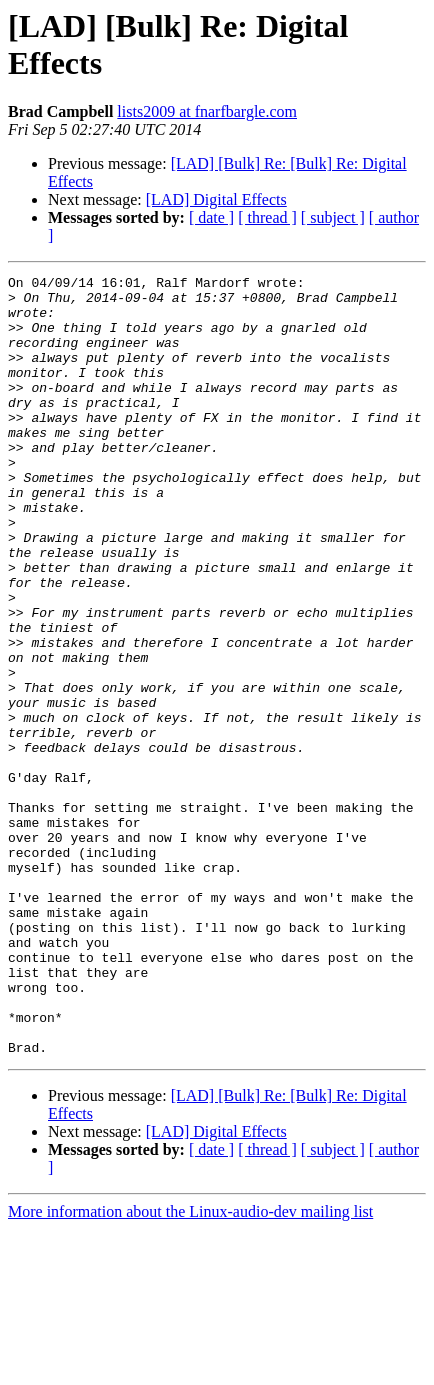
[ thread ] (267, 217)
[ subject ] (333, 217)
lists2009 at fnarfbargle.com (207, 111)
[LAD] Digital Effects (216, 199)
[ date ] (211, 217)
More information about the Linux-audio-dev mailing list (190, 1367)
